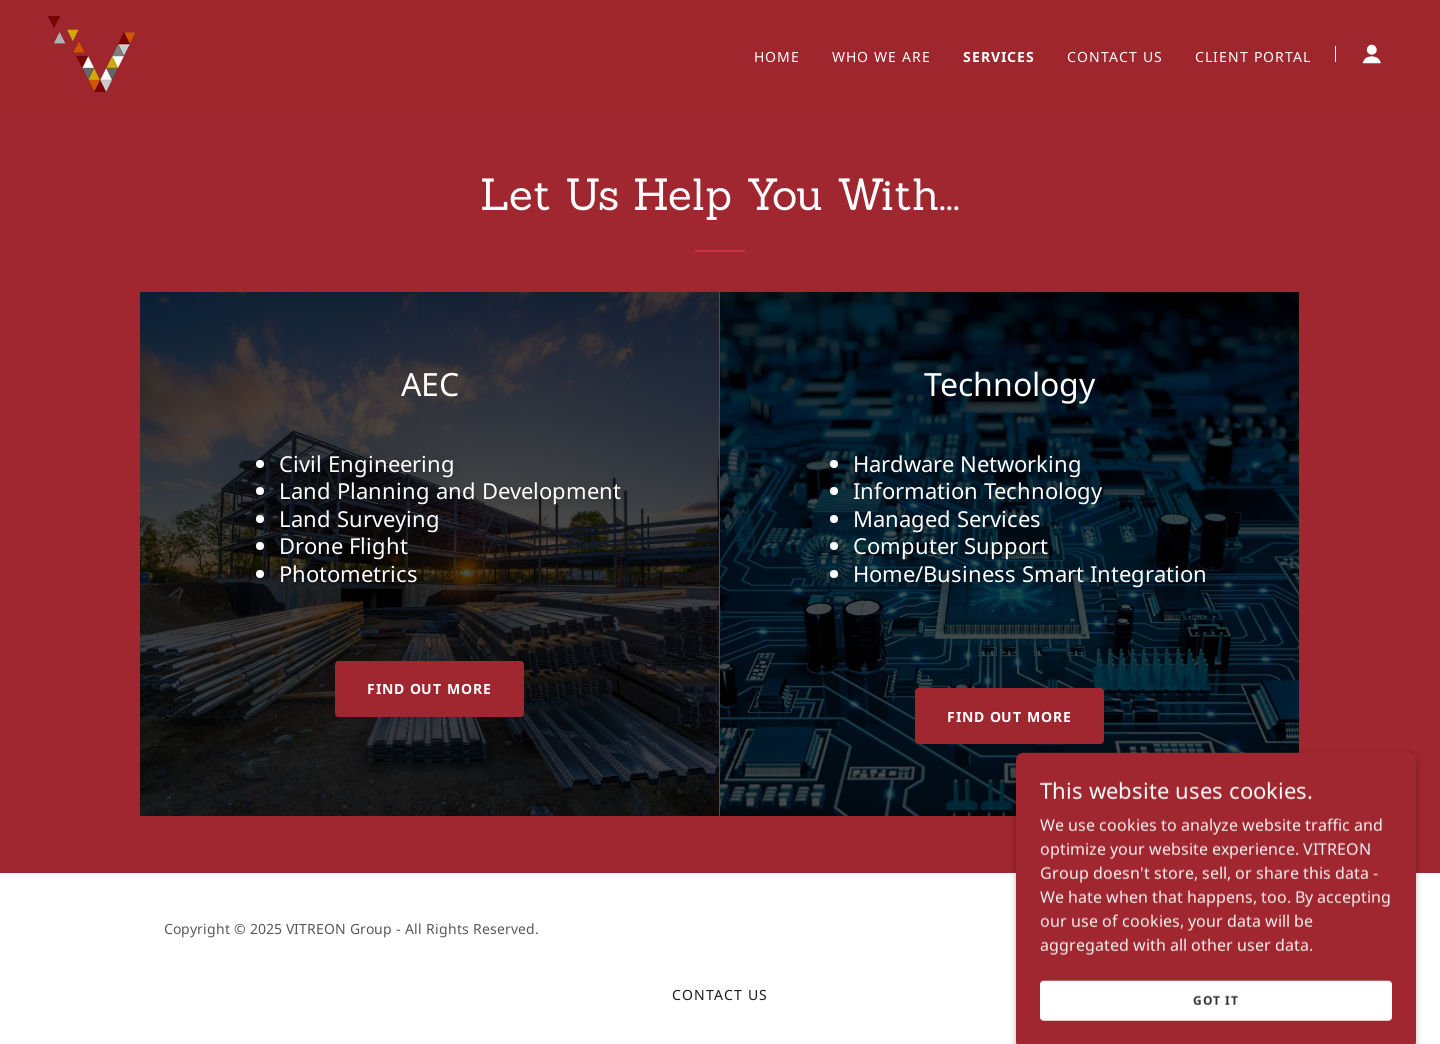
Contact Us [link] (1115, 56)
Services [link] (999, 56)
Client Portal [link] (1253, 56)
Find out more (430, 688)
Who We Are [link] (881, 56)
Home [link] (777, 56)
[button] (1372, 54)
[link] (92, 52)
